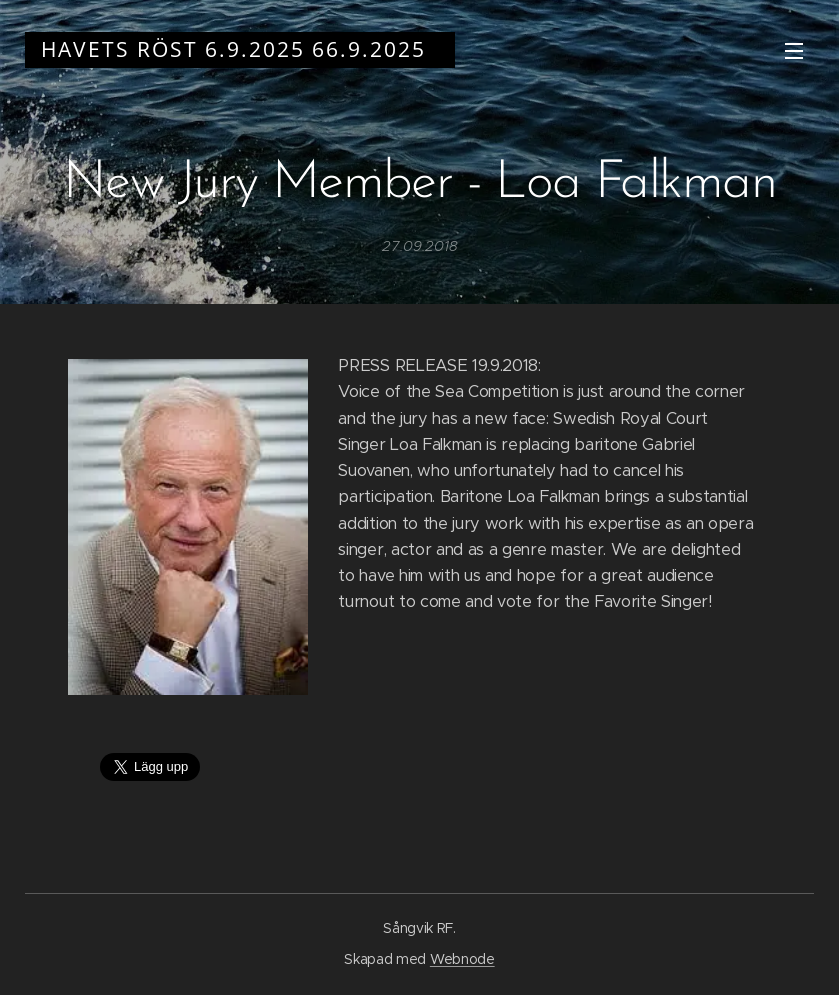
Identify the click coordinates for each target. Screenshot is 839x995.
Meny (794, 51)
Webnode (462, 959)
